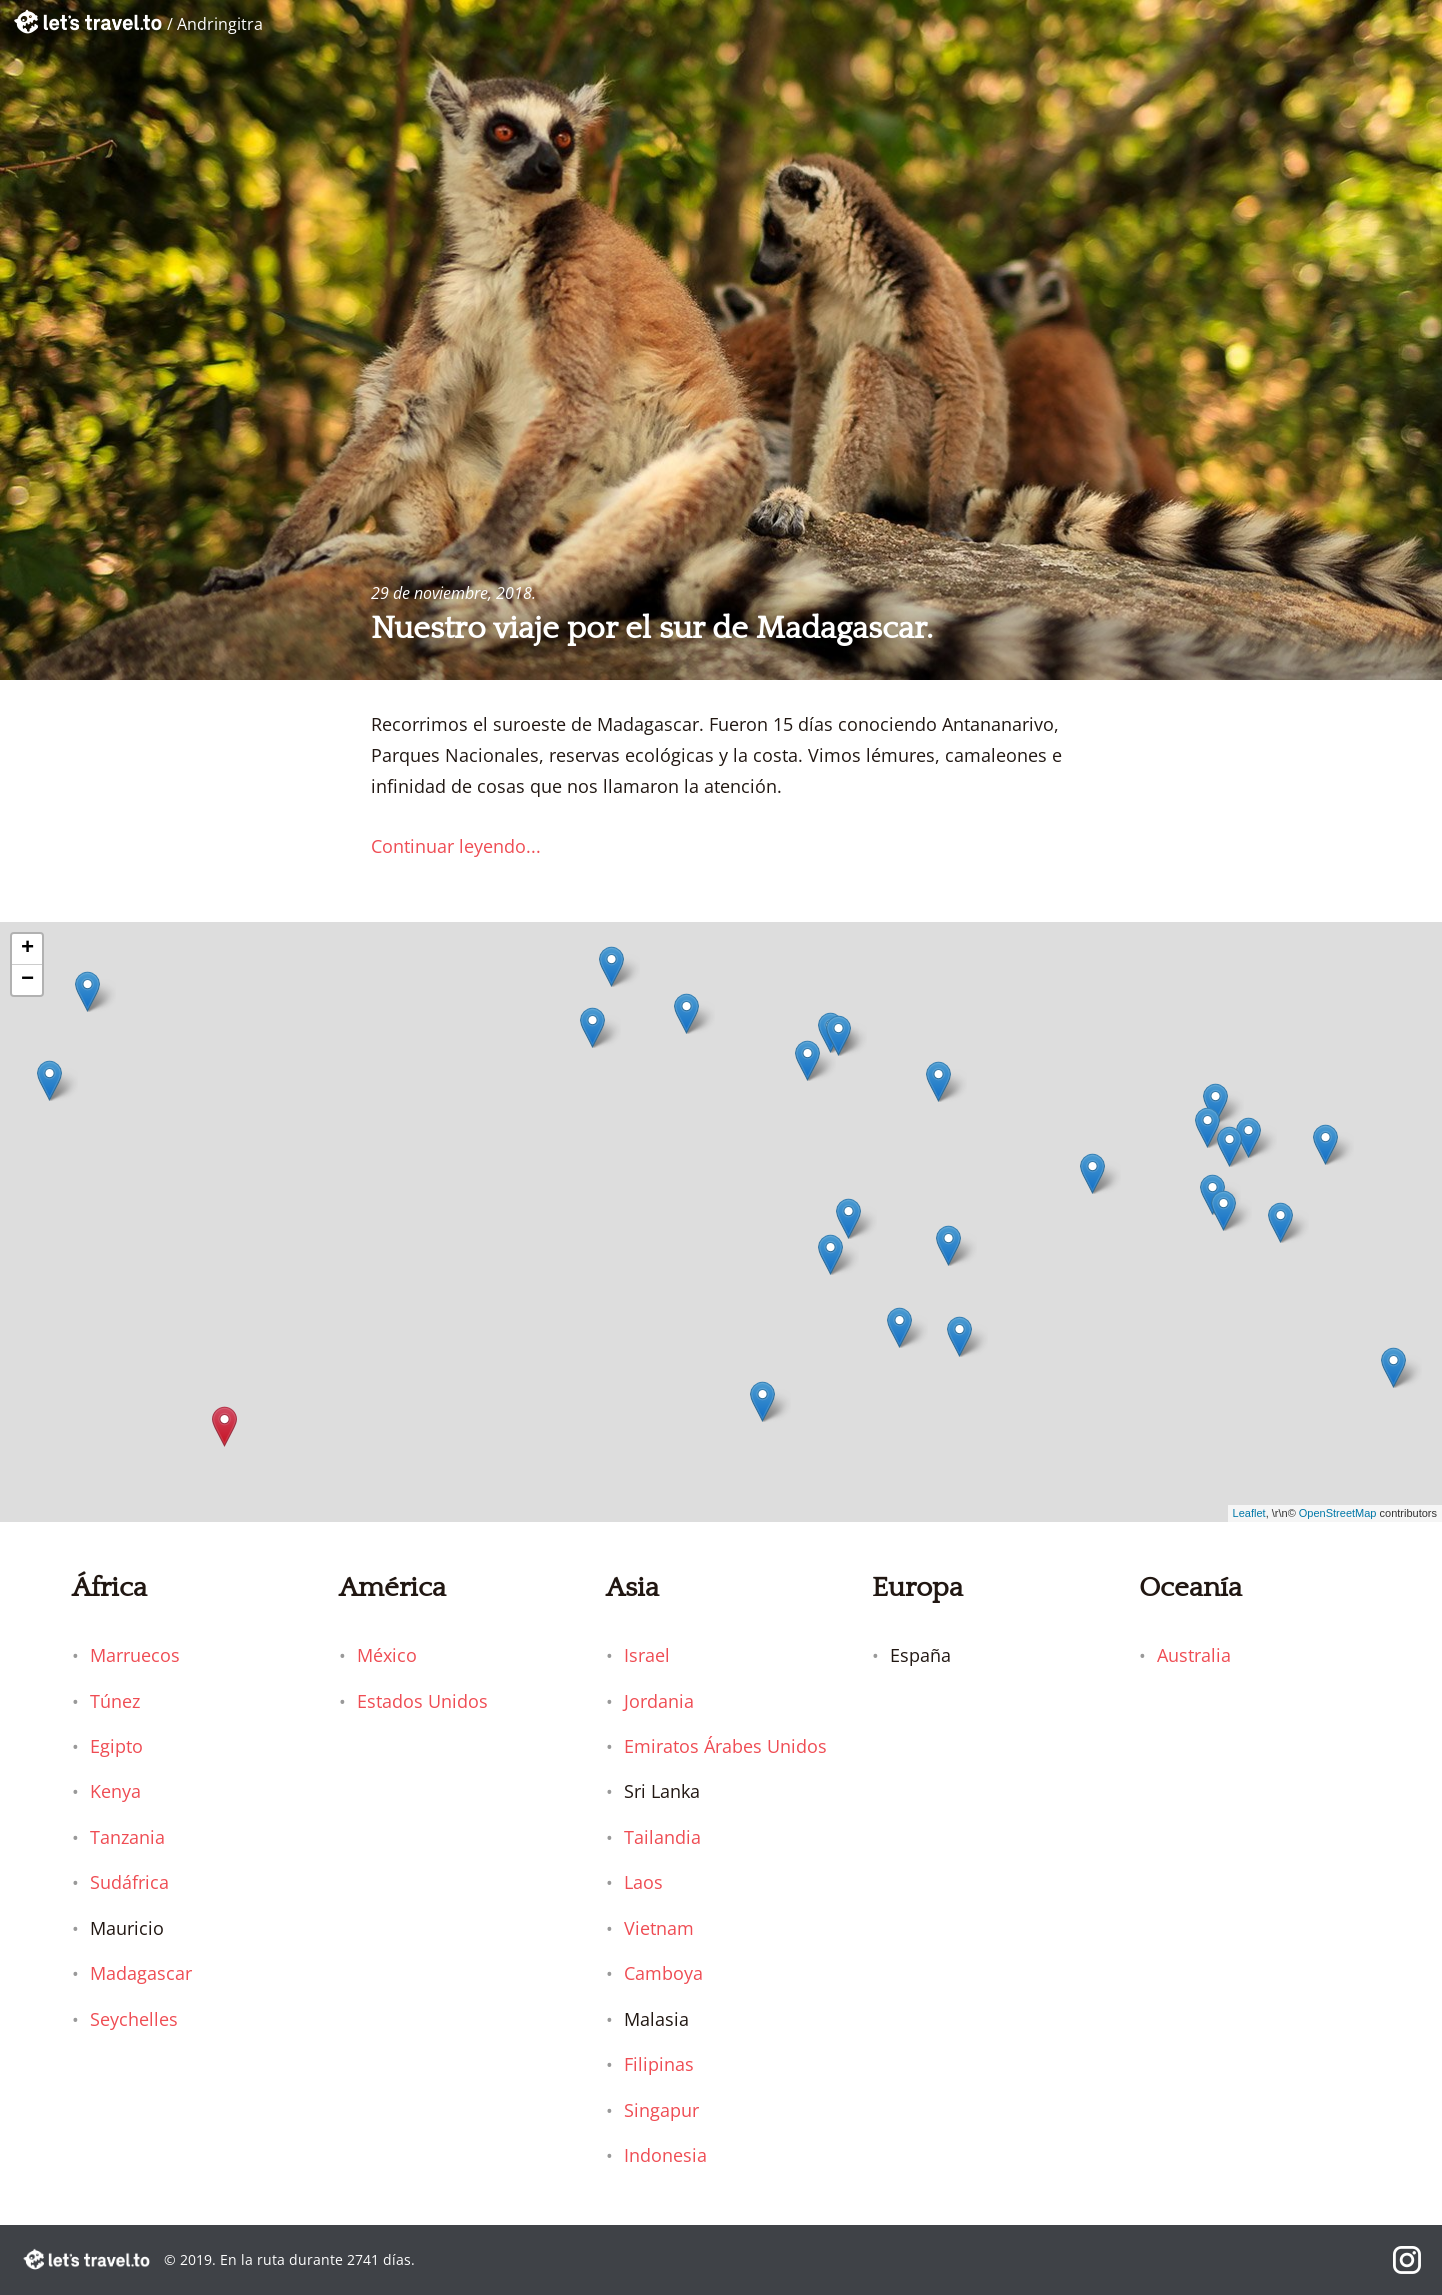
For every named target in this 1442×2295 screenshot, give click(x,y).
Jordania (659, 1701)
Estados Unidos (422, 1701)
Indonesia (665, 2155)
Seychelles (134, 2019)
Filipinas (659, 2064)
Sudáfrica (129, 1882)
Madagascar (141, 1973)
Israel (647, 1655)
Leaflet (1249, 1513)
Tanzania (127, 1837)
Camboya (663, 1973)
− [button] (27, 980)
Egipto (116, 1746)
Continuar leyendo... (456, 846)
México (387, 1655)
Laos (643, 1882)
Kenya (115, 1791)
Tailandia (662, 1837)
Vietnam (659, 1928)
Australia (1194, 1655)
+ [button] (27, 949)
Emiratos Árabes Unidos (725, 1746)
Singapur (661, 2110)
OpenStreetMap (1338, 1513)
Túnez (115, 1701)
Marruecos (135, 1655)
